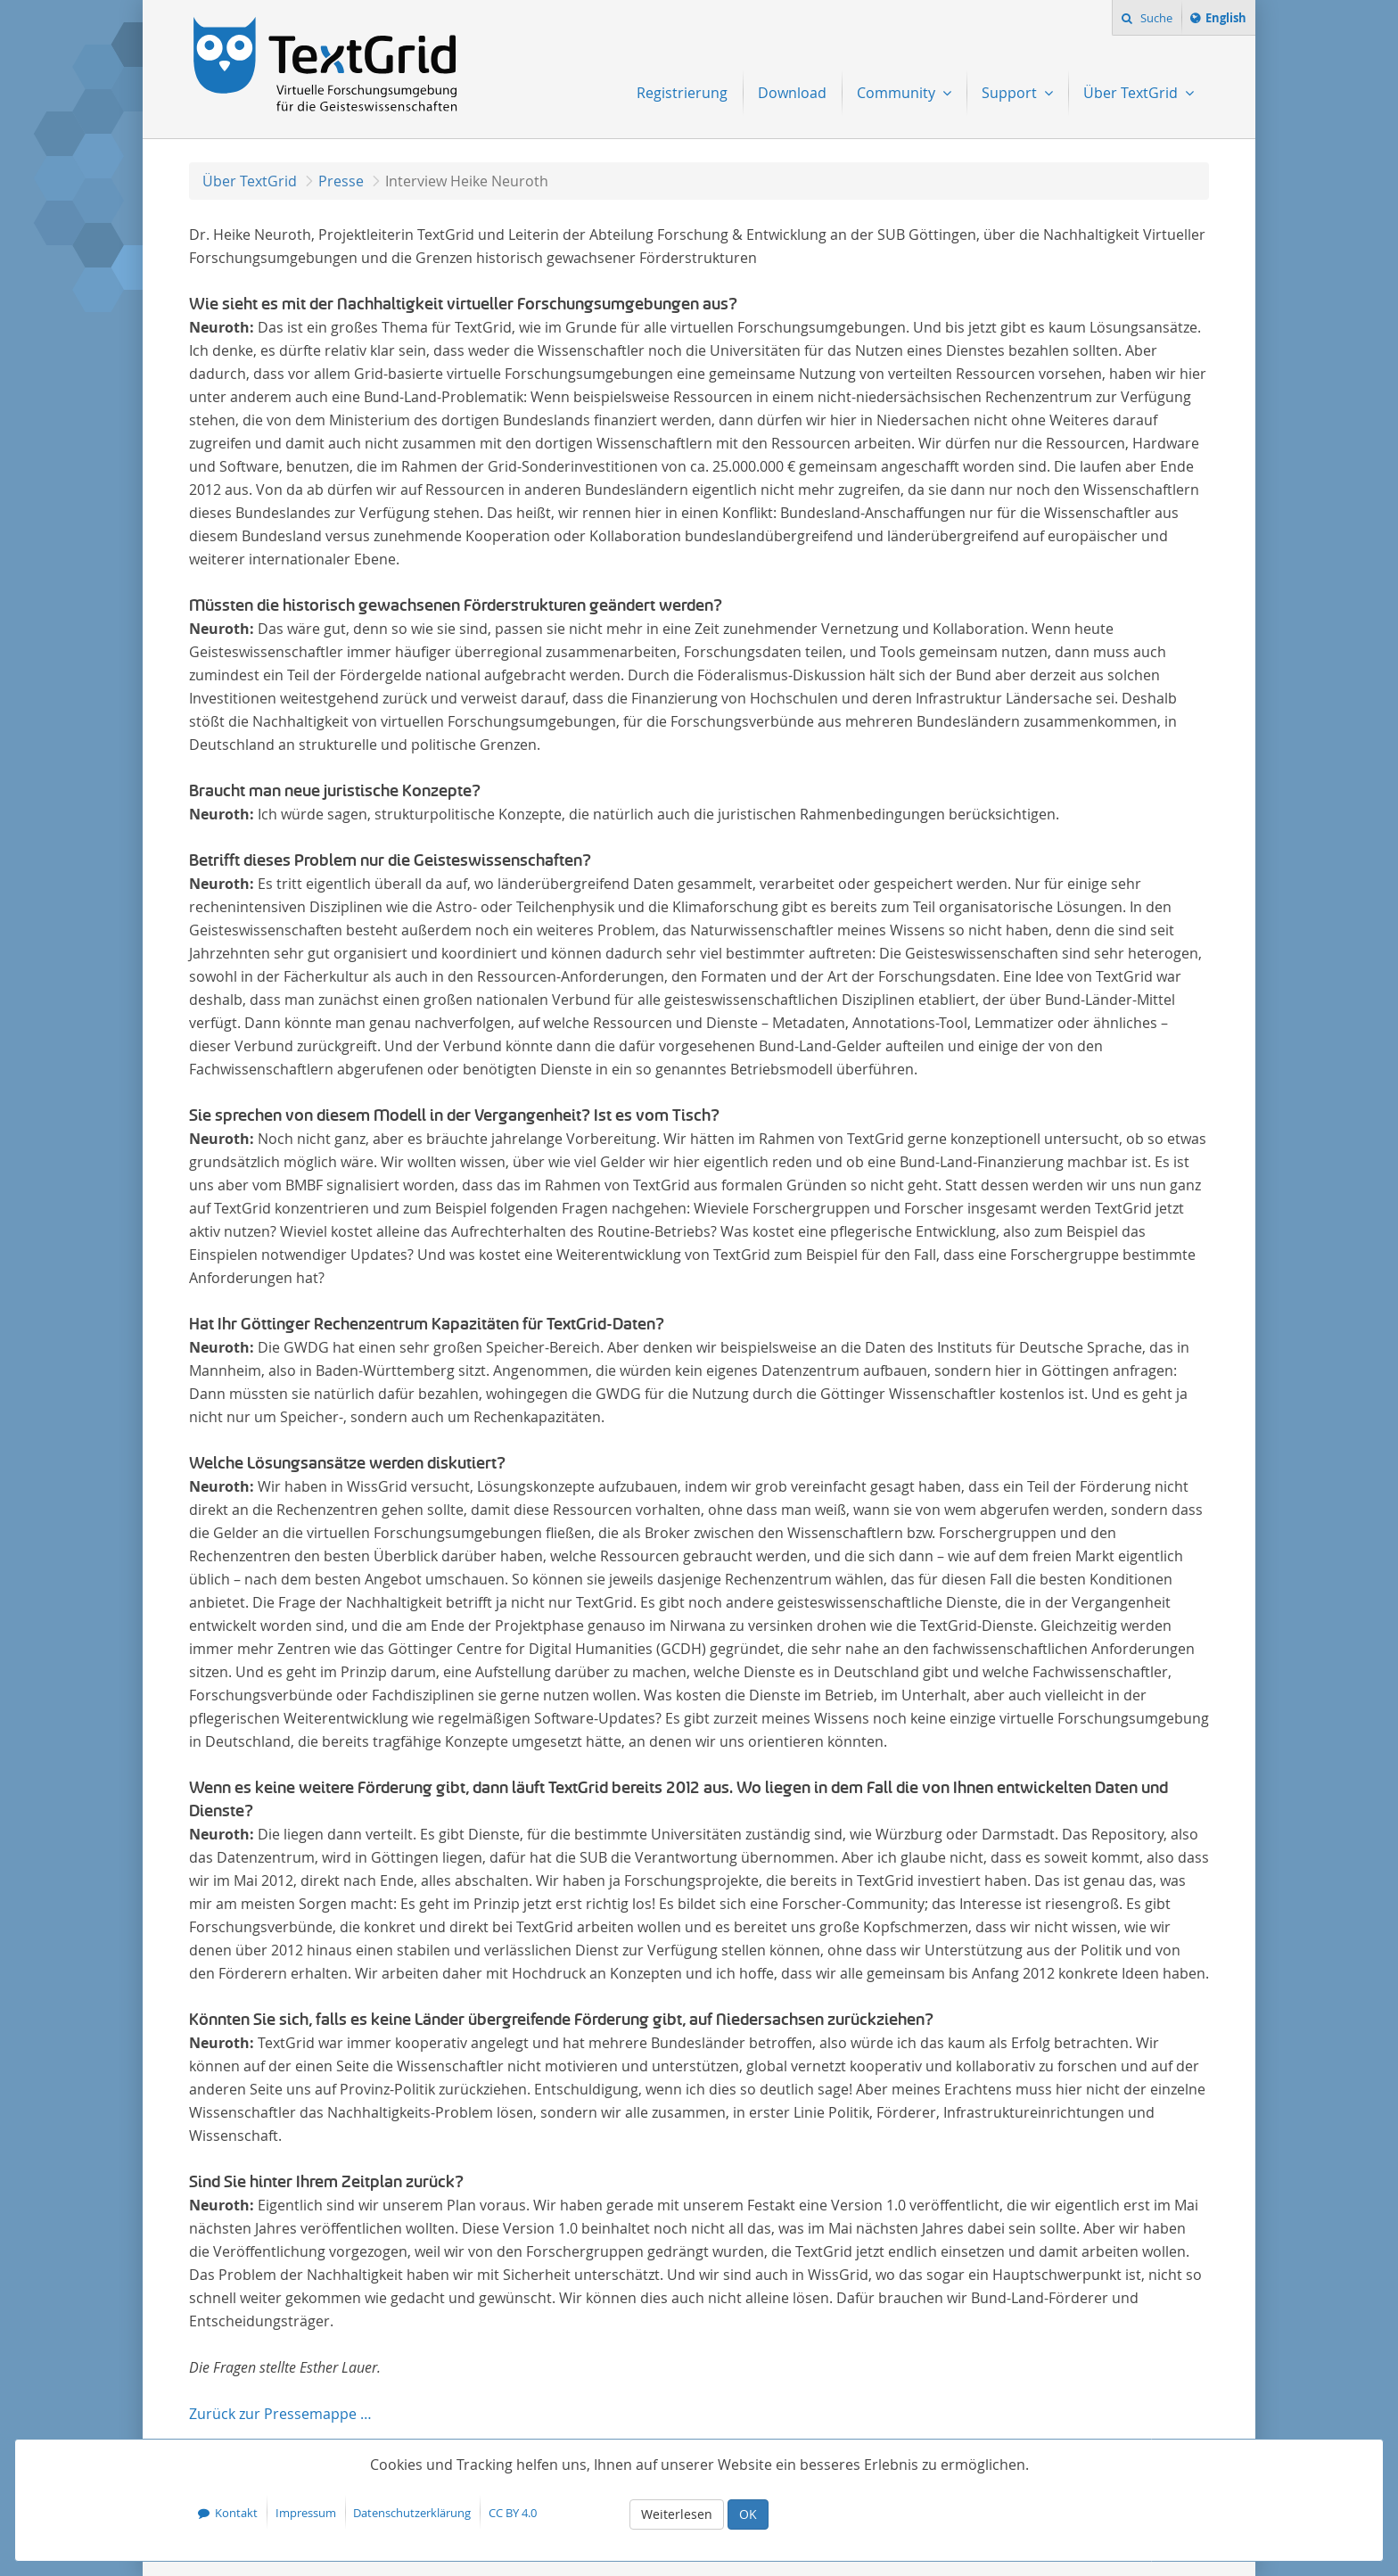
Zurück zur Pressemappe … (280, 2414)
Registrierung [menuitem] (682, 93)
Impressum (305, 2513)
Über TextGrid (249, 181)
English (1229, 20)
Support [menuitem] (1011, 93)
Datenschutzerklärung (412, 2513)
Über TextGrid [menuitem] (1132, 93)
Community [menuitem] (898, 93)
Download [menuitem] (792, 93)
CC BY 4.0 (513, 2513)
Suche (1155, 18)
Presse (341, 181)
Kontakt (236, 2513)
